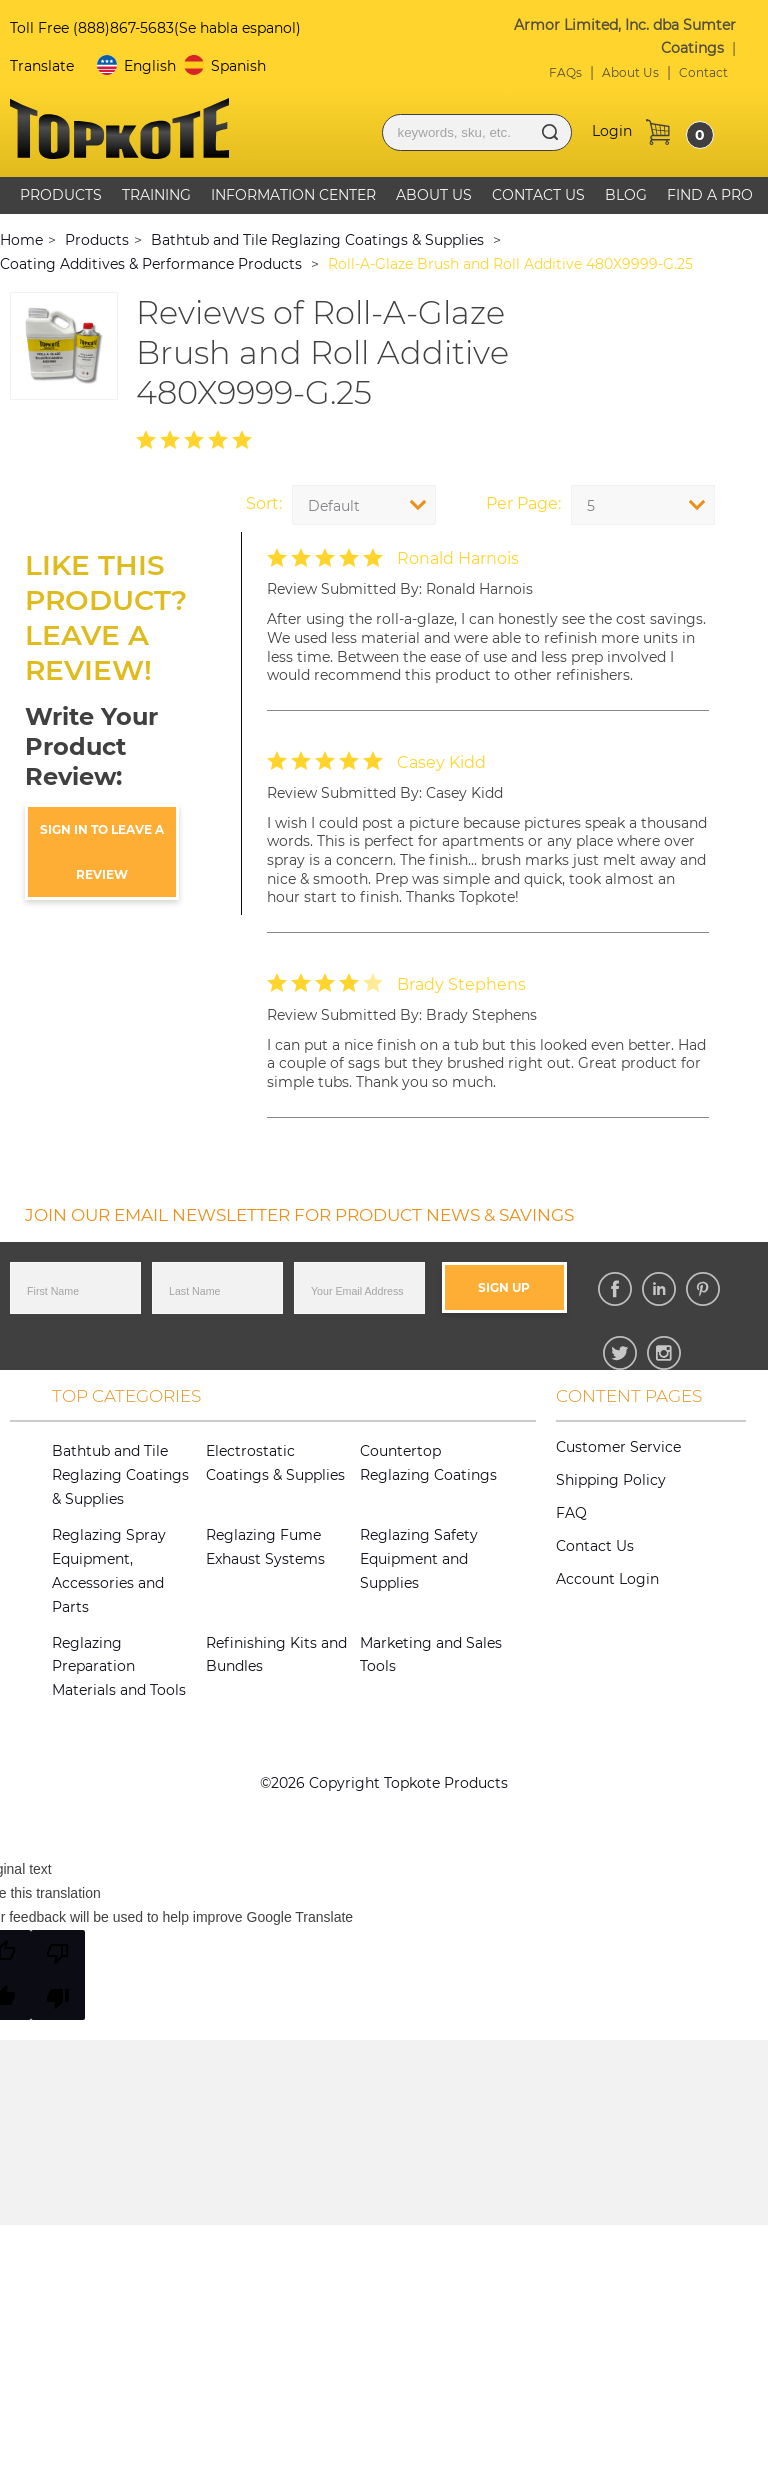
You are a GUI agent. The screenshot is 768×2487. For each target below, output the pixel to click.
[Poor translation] (58, 1975)
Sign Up (504, 1287)
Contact (703, 72)
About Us (630, 72)
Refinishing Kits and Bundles (276, 1655)
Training (156, 195)
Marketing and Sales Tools (431, 1655)
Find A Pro (710, 195)
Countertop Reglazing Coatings (428, 1463)
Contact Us (538, 195)
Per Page (522, 503)
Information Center (293, 195)
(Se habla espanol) (237, 28)
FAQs (565, 72)
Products (61, 195)
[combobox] (643, 505)
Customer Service (618, 1447)
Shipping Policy (611, 1480)
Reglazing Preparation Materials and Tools (119, 1667)
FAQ (571, 1513)
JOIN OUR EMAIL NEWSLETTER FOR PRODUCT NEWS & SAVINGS (299, 1215)
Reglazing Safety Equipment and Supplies (419, 1559)
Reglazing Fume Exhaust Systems (265, 1547)
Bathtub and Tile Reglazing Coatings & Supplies (120, 1475)
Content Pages (629, 1396)
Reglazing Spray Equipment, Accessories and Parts (109, 1571)
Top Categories (126, 1396)
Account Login (607, 1579)
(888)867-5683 (123, 28)
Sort (262, 503)
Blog (626, 195)
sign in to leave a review (102, 852)
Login (612, 131)
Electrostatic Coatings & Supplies (275, 1463)
